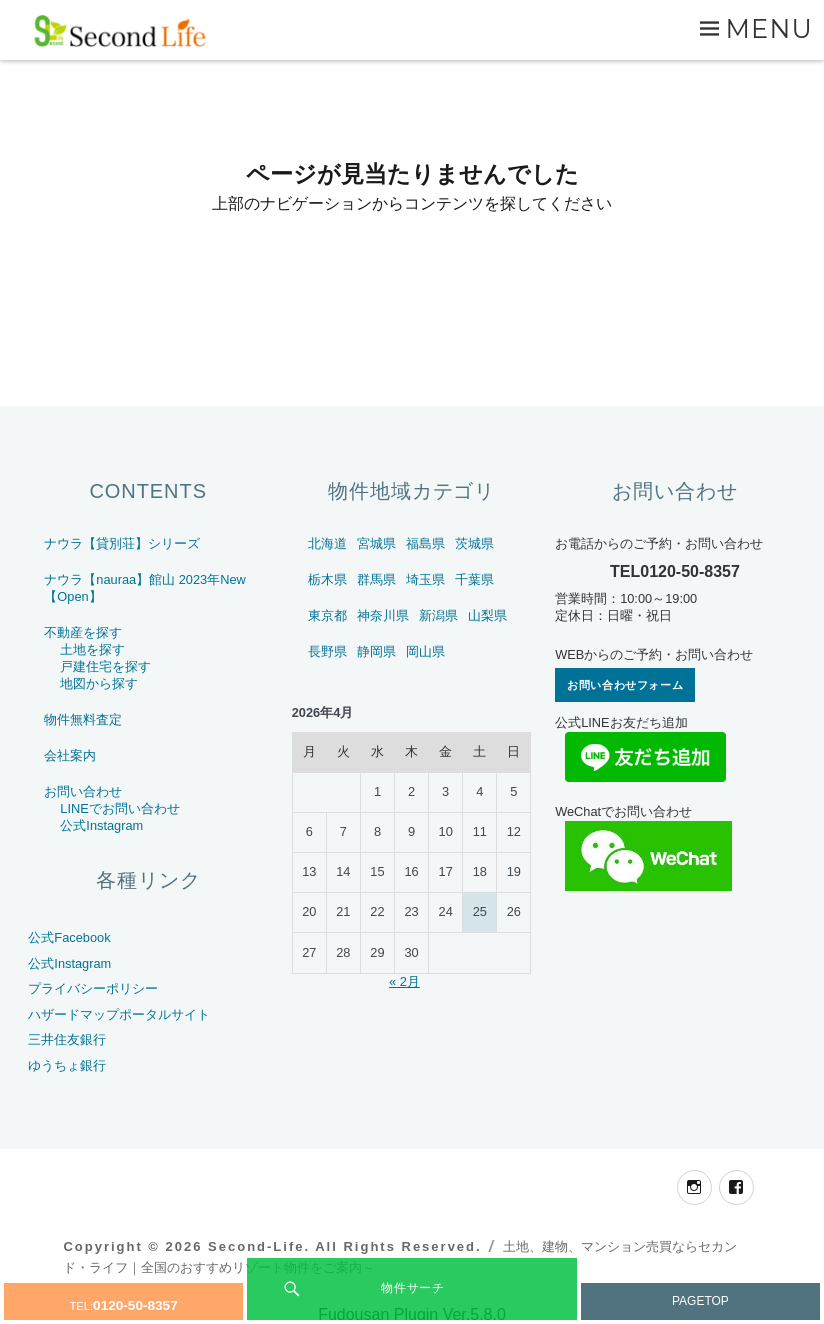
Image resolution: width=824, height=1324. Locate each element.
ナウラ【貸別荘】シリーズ (122, 543)
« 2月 (404, 981)
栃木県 (327, 579)
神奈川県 (383, 615)
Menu (768, 28)
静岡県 (376, 651)
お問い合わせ (83, 791)
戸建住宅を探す (105, 666)
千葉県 (474, 579)
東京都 (327, 615)
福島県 (425, 543)
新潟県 (438, 615)
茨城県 (474, 543)
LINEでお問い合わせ (119, 808)
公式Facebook (69, 937)
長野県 (327, 651)
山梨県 (487, 615)
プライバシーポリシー (93, 988)
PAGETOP (700, 1301)
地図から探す (99, 683)
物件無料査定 (83, 719)
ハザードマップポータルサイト (119, 1014)
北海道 (327, 543)
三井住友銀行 (67, 1039)
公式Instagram (101, 825)
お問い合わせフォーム (625, 685)
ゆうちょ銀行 (67, 1065)
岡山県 (425, 651)
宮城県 (376, 543)
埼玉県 (425, 579)
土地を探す (92, 649)
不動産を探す (83, 632)
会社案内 (70, 755)
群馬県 (376, 579)
